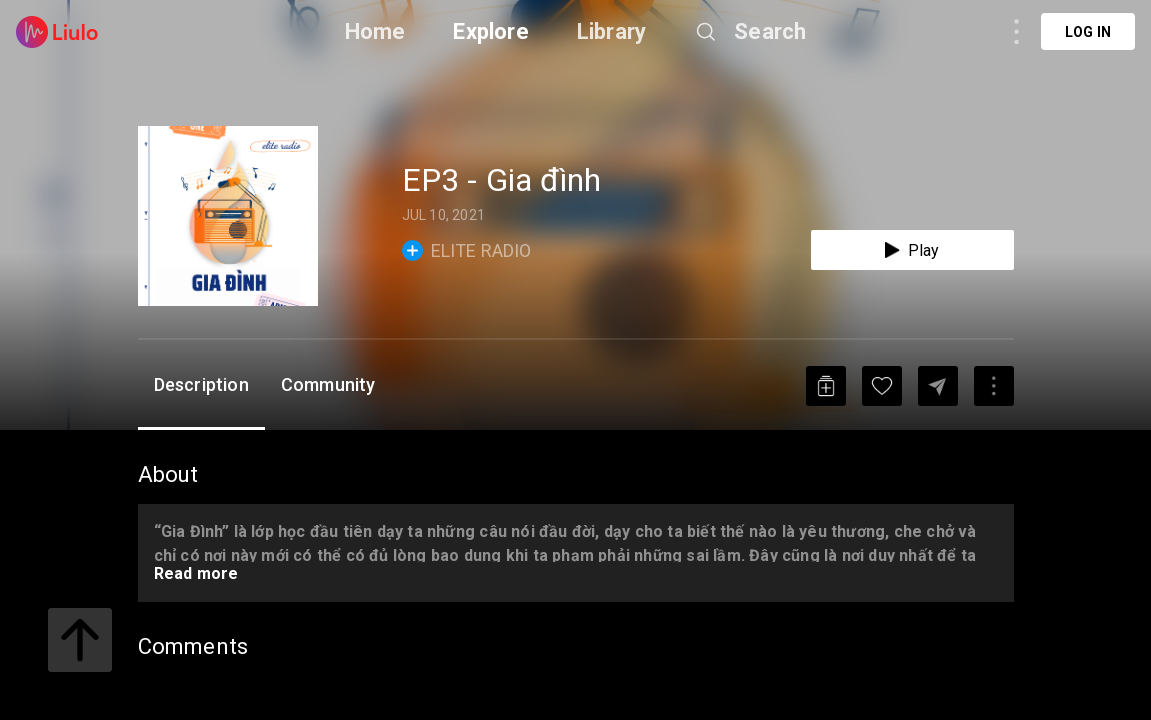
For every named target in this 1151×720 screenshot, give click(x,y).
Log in (1088, 32)
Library (611, 31)
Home (375, 31)
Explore (490, 31)
